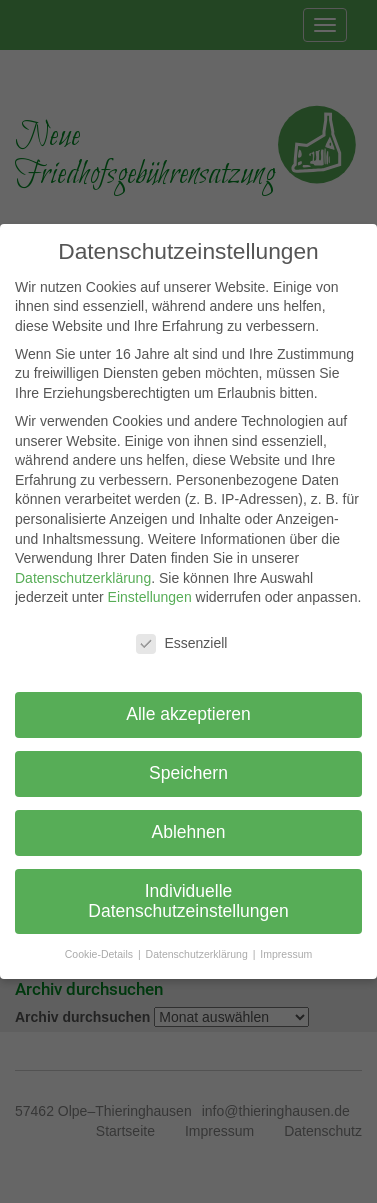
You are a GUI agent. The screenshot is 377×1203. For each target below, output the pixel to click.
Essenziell (181, 643)
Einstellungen (150, 597)
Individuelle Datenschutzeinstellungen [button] (188, 901)
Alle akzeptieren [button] (188, 714)
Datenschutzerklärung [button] (198, 954)
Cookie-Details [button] (100, 954)
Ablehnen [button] (189, 832)
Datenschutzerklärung (83, 578)
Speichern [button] (188, 773)
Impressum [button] (286, 954)
